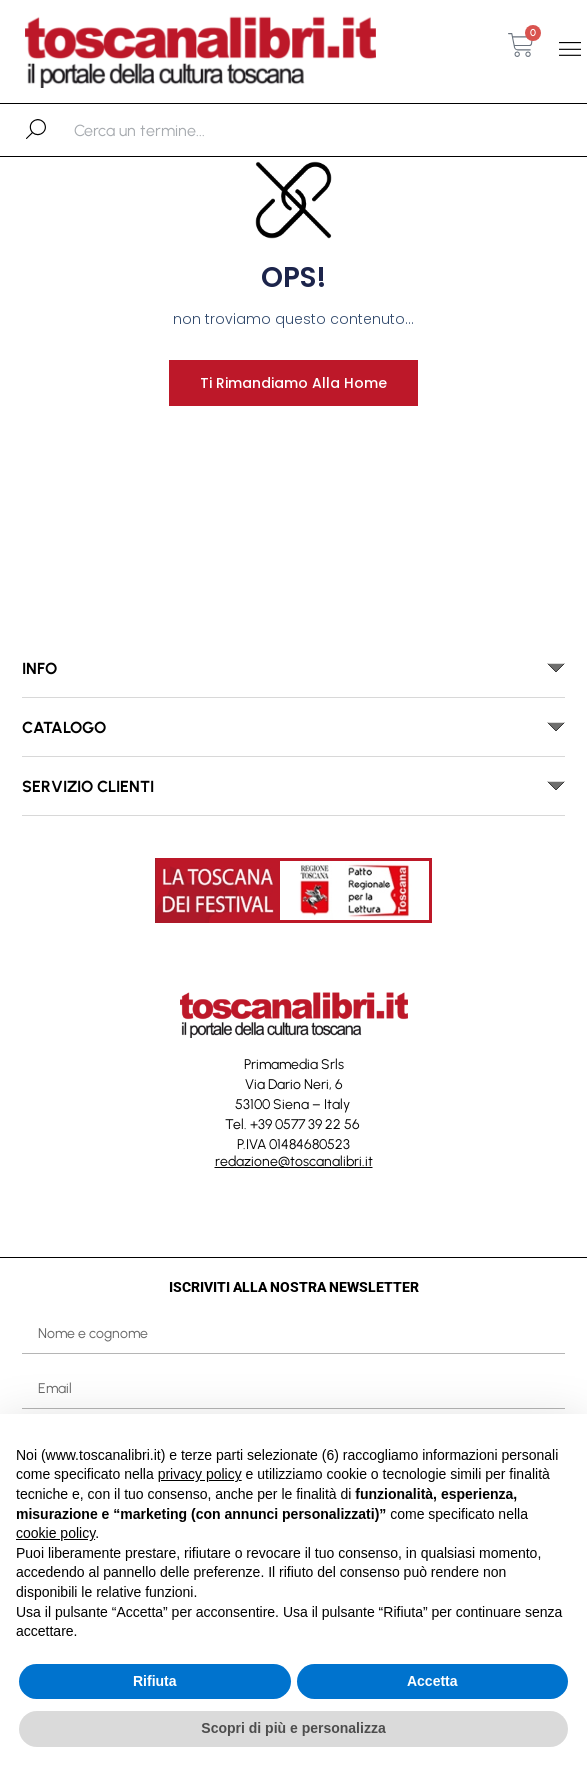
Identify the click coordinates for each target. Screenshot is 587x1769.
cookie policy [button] (55, 1533)
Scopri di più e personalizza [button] (293, 1728)
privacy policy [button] (200, 1474)
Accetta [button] (432, 1681)
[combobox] (177, 130)
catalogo (64, 727)
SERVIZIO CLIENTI (88, 786)
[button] (570, 48)
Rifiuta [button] (155, 1681)
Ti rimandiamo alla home (293, 383)
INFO (39, 668)
